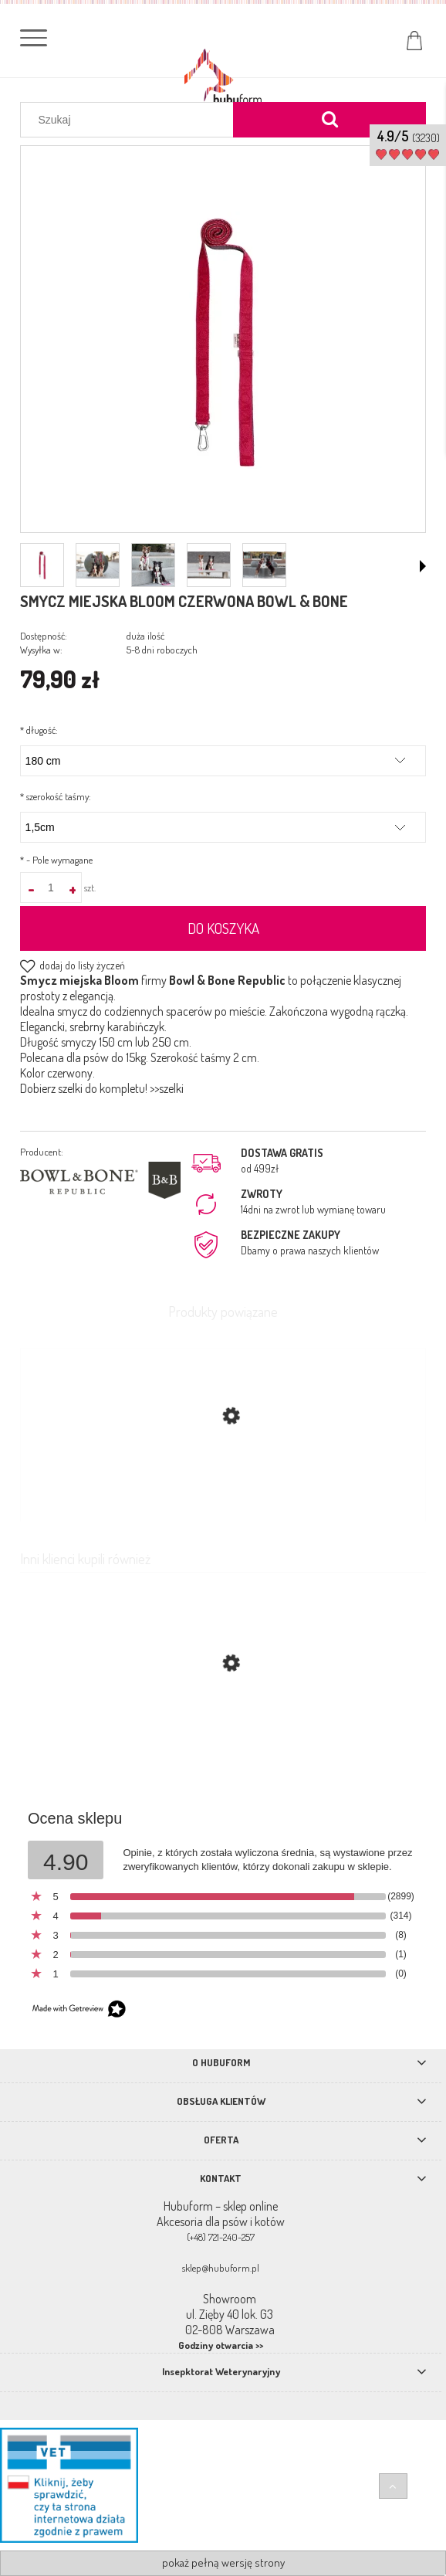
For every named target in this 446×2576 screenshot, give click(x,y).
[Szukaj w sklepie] (130, 120)
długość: (39, 730)
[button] (423, 566)
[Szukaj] (329, 119)
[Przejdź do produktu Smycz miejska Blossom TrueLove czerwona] (223, 1736)
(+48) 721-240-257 (221, 2237)
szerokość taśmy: (55, 796)
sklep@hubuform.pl (220, 2268)
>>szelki (167, 1088)
